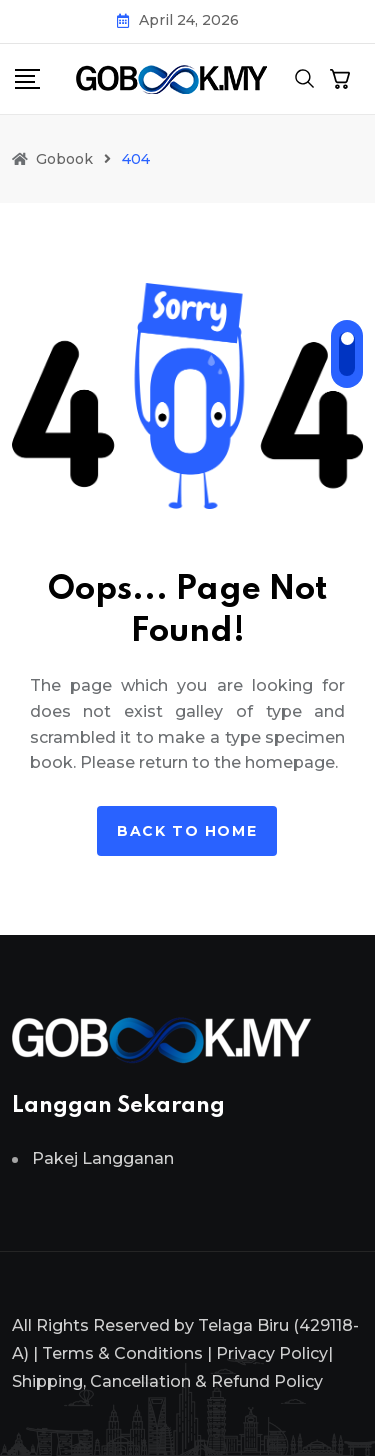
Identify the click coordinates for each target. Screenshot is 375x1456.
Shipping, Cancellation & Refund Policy (167, 1381)
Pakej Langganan (103, 1158)
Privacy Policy (272, 1353)
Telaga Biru (243, 1325)
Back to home (187, 831)
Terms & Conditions (122, 1353)
